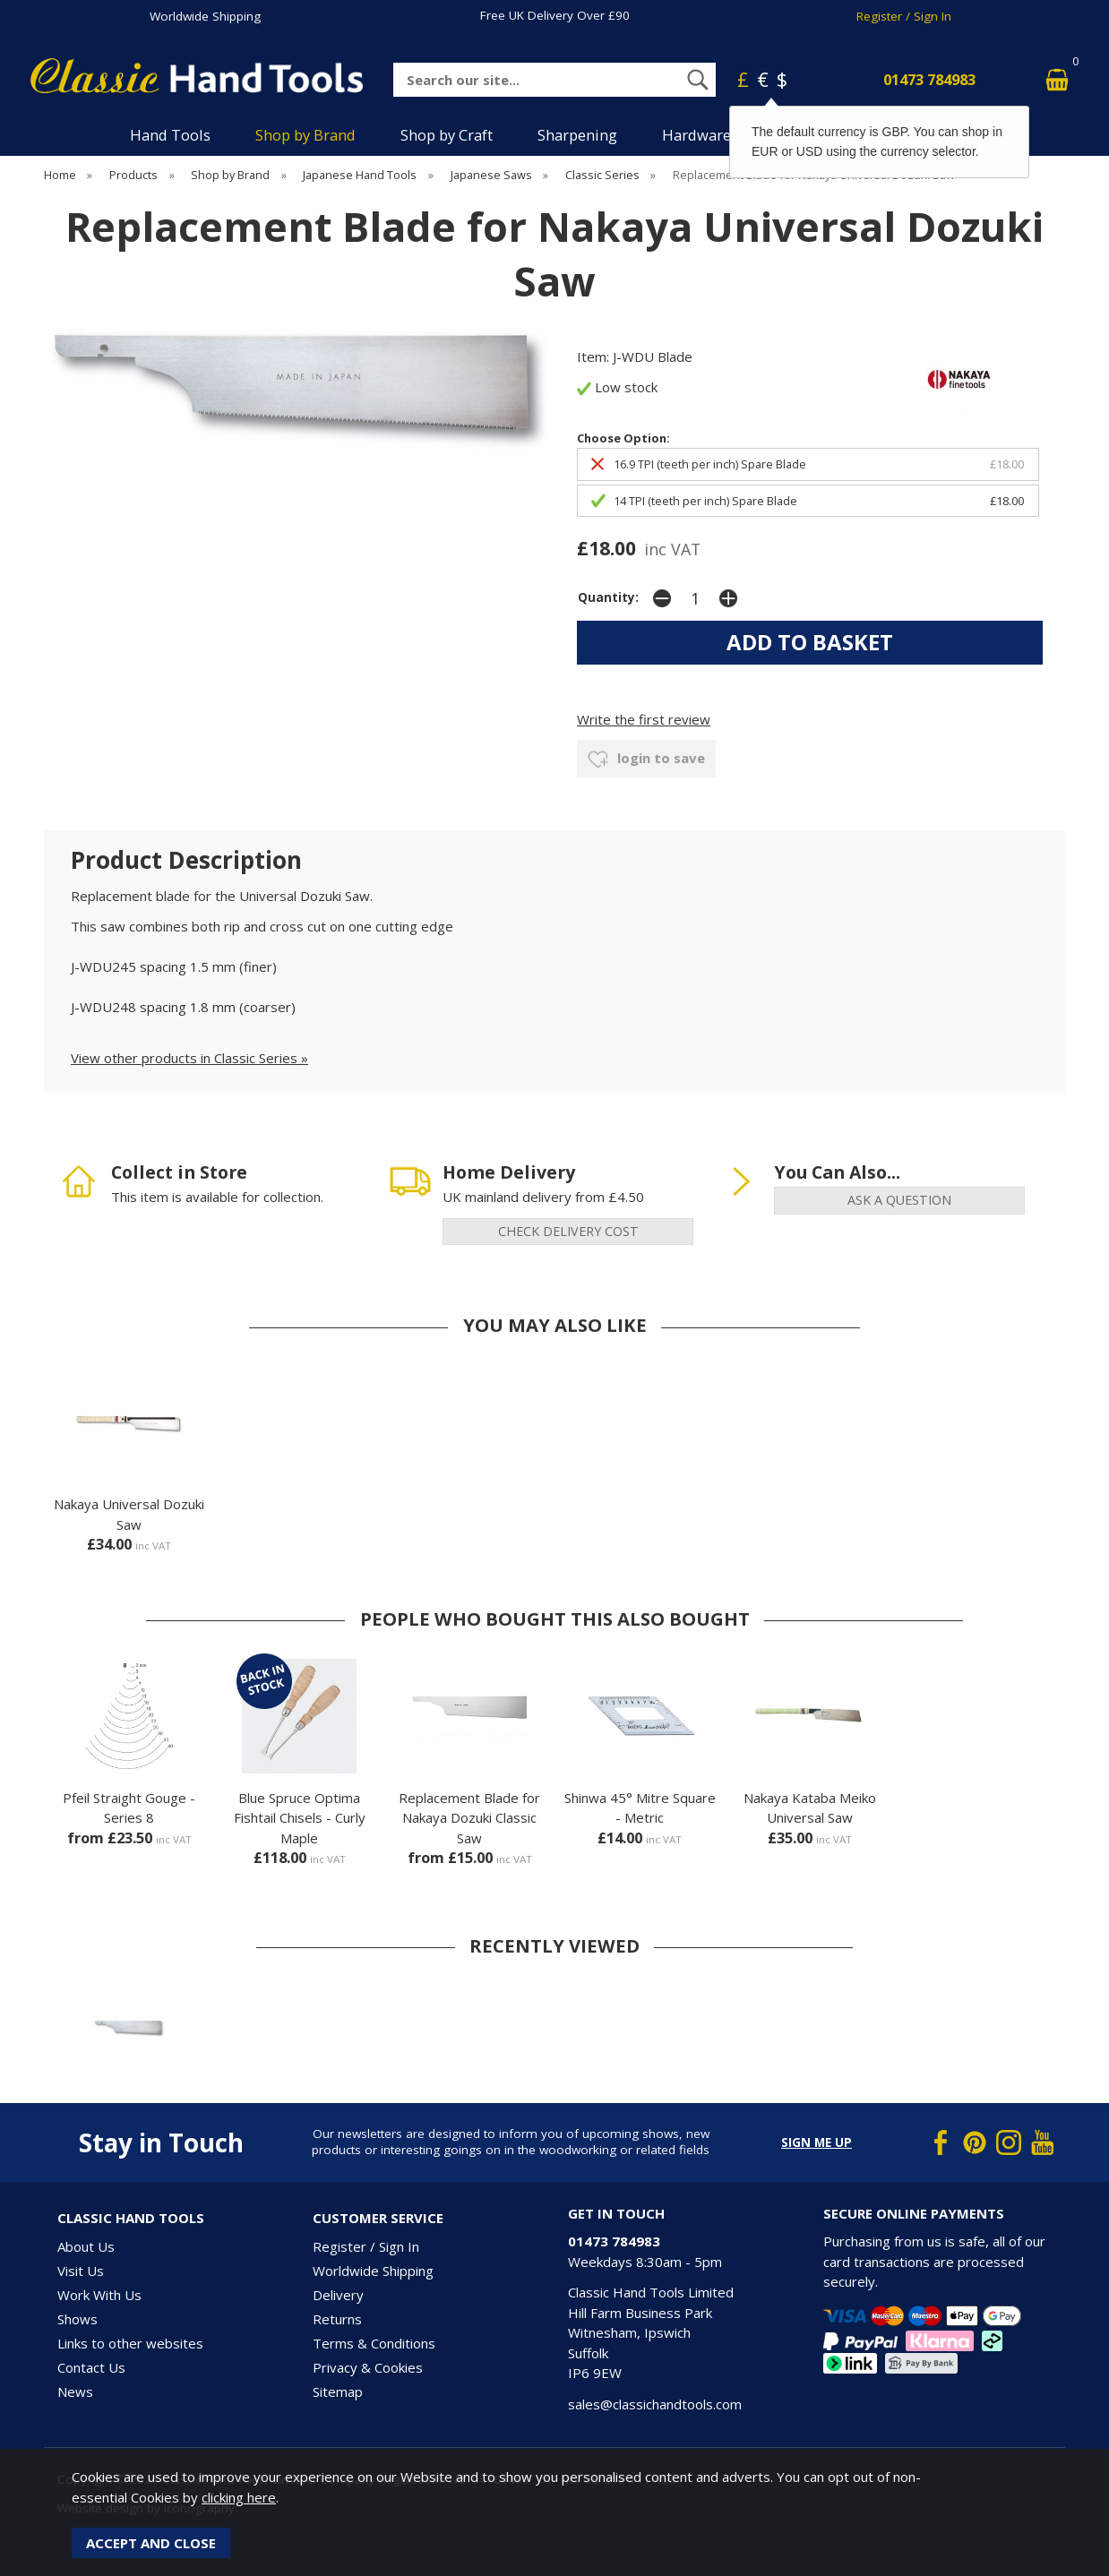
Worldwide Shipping (205, 16)
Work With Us (99, 2295)
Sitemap (338, 2391)
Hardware (696, 135)
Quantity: (608, 597)
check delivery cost (568, 1231)
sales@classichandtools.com (655, 2404)
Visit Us (80, 2271)
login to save (646, 759)
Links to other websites (130, 2343)
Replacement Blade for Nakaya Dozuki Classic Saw (469, 1818)
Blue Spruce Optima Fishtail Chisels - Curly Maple (299, 1818)
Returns (337, 2319)
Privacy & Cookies (368, 2367)
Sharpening (577, 135)
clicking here (239, 2497)
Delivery (338, 2295)
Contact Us (91, 2367)
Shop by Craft (446, 135)
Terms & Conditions (374, 2343)
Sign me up (816, 2142)
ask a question (899, 1199)
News (75, 2391)
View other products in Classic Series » (189, 1058)
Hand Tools (170, 135)
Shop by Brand (305, 135)
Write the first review (643, 719)
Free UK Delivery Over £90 (555, 15)
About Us (86, 2246)
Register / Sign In (903, 16)
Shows (77, 2319)
